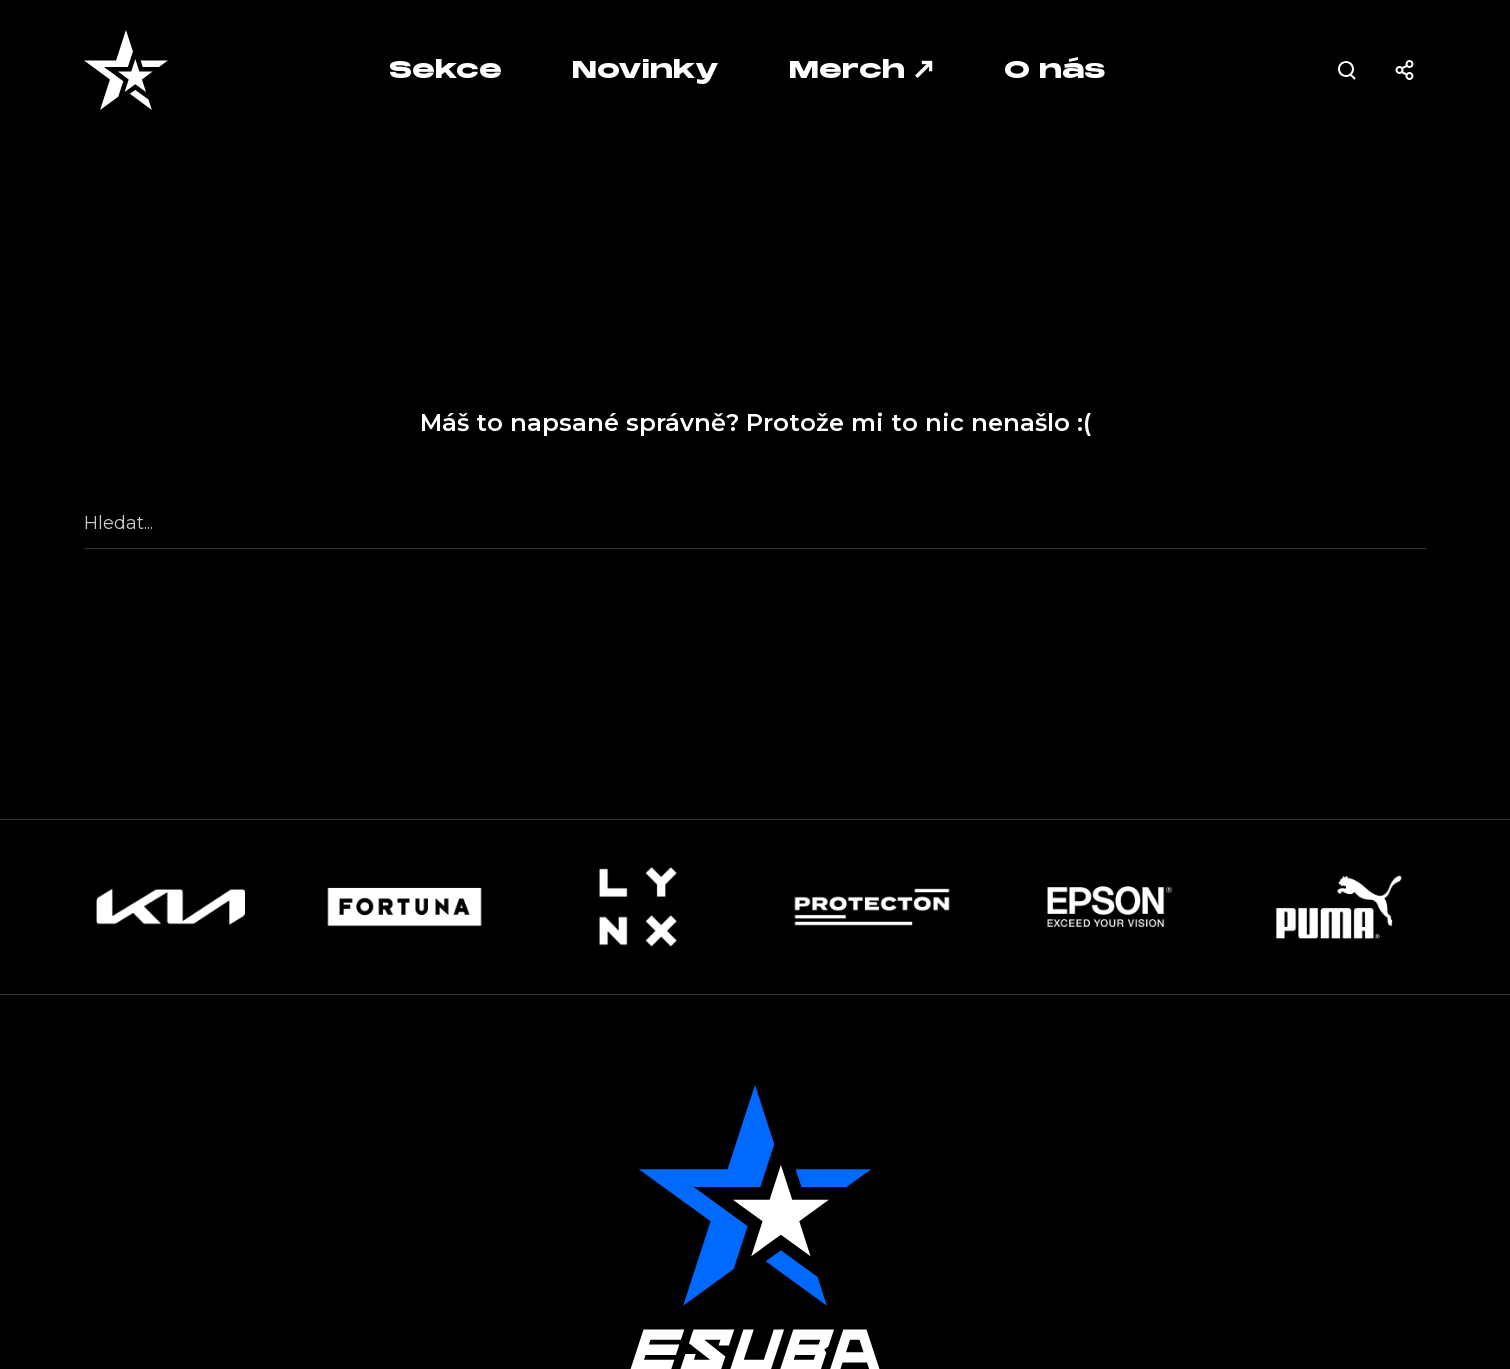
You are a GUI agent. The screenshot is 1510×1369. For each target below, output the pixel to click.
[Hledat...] (755, 524)
